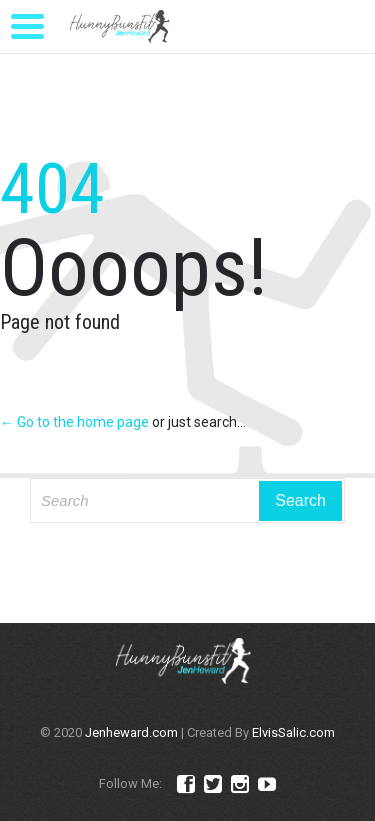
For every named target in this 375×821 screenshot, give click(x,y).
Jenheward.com (131, 732)
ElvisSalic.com (293, 732)
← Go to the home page (74, 422)
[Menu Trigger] (28, 25)
